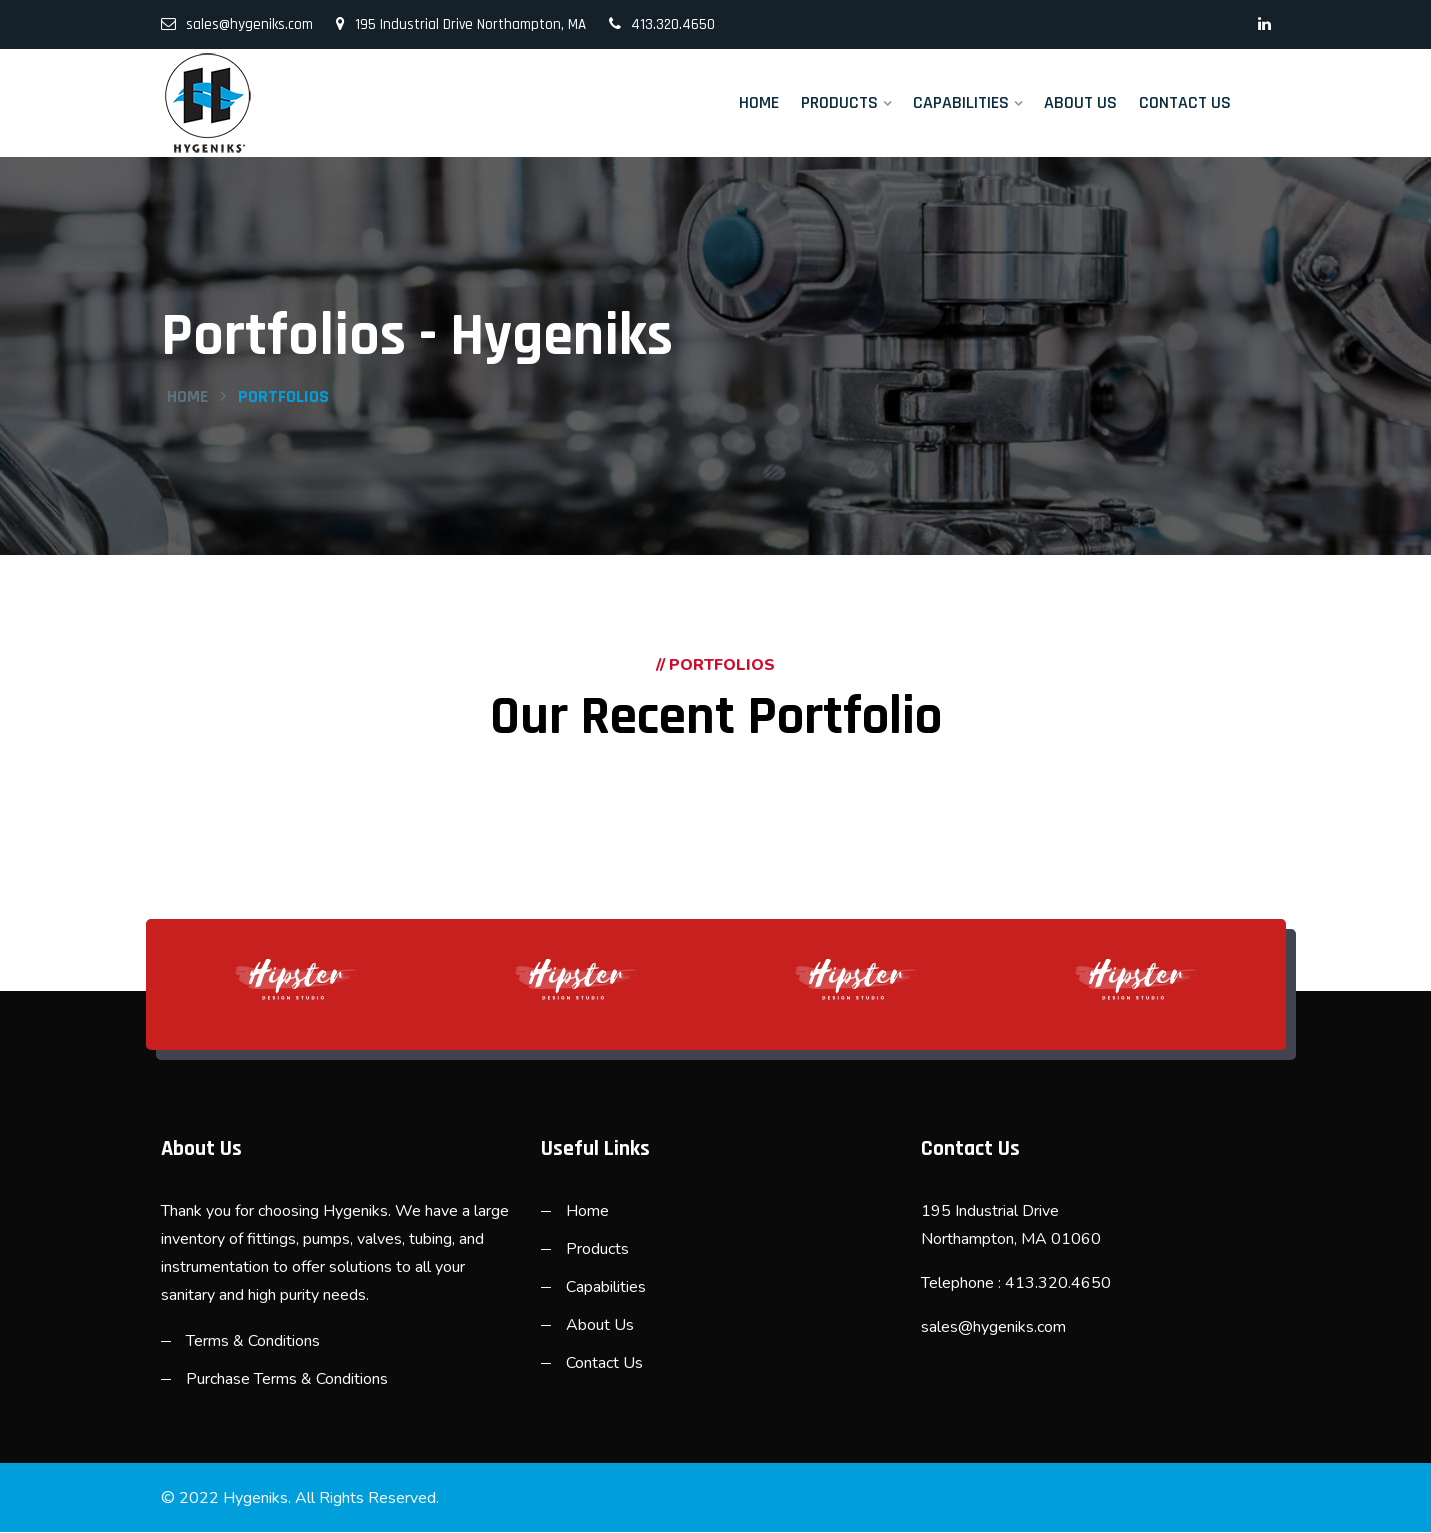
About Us (1080, 102)
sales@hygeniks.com (237, 24)
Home (759, 102)
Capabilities (961, 102)
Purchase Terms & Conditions (287, 1380)
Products (839, 102)
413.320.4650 (662, 24)
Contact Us (1185, 102)
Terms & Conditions (253, 1342)
